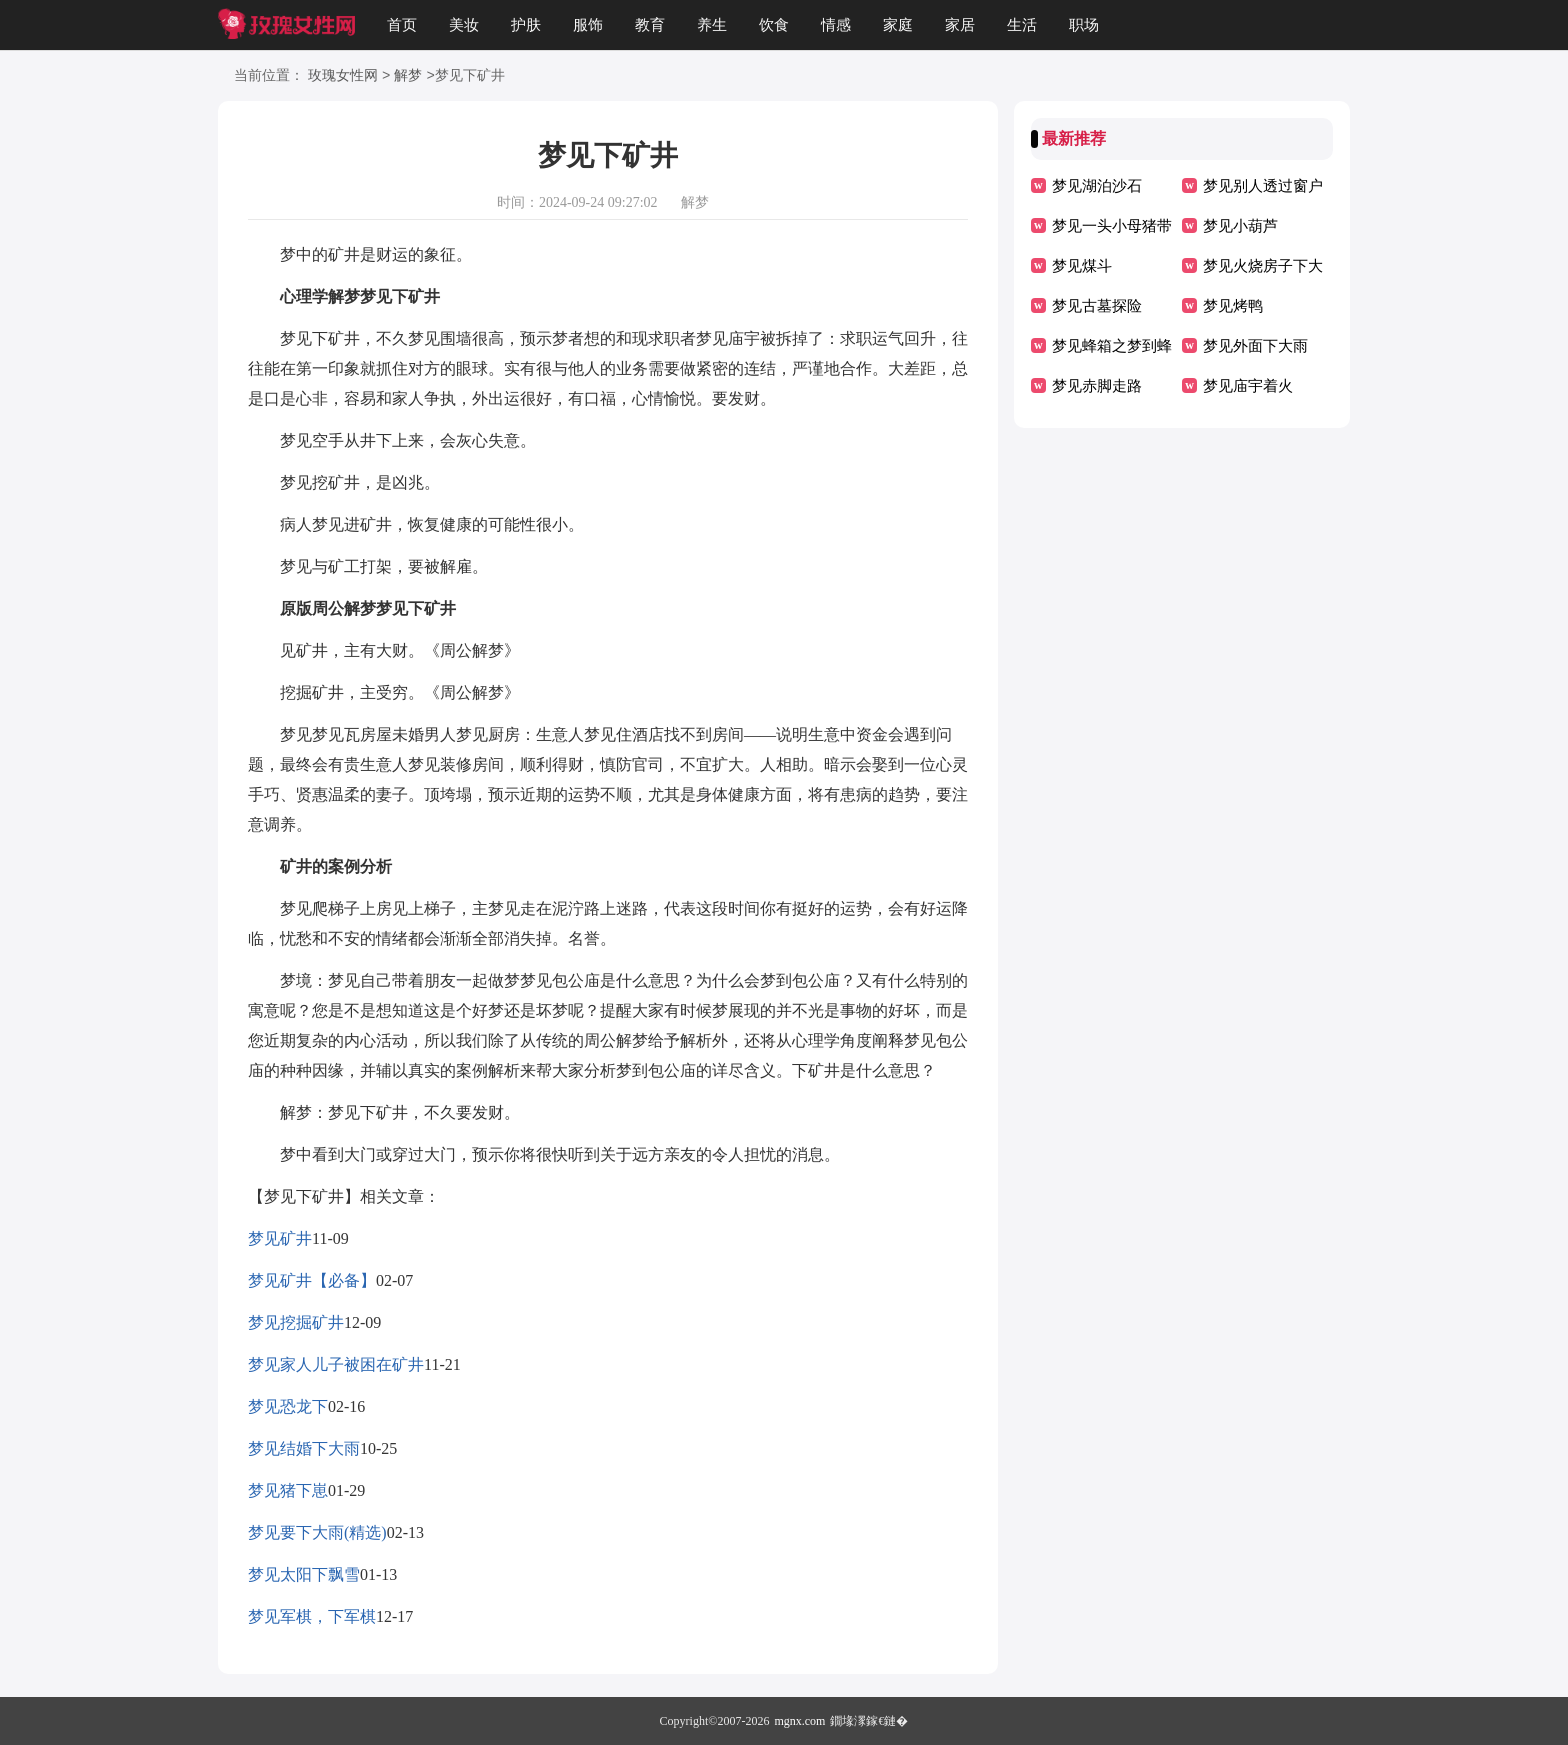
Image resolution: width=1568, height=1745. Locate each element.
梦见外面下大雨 (1255, 346)
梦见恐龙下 (288, 1406)
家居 (960, 25)
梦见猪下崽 (288, 1490)
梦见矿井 (280, 1238)
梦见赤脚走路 (1097, 386)
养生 (712, 25)
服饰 (588, 25)
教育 (650, 25)
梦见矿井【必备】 (312, 1280)
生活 (1022, 25)
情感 (836, 25)
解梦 (408, 76)
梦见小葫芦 (1240, 226)
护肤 (526, 25)
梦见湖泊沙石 (1097, 186)
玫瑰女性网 (343, 76)
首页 (402, 25)
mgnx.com (799, 1721)
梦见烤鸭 (1233, 306)
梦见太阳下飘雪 (304, 1574)
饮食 (774, 25)
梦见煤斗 (1082, 266)
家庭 (898, 25)
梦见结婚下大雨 (304, 1448)
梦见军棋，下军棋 (312, 1616)
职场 (1084, 25)
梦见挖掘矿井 (296, 1322)
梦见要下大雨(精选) (317, 1532)
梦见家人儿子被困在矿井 (336, 1364)
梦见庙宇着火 (1248, 386)
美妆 (464, 25)
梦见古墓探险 (1097, 306)
